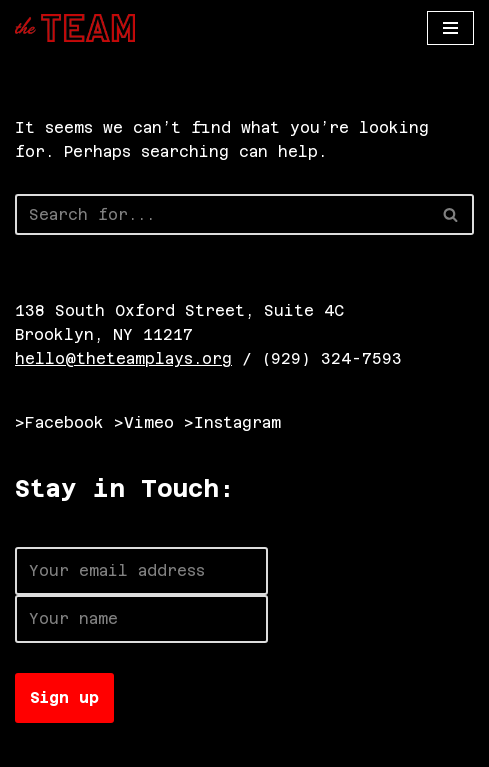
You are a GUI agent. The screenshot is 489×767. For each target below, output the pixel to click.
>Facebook (59, 422)
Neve (35, 746)
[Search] (222, 214)
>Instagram (232, 422)
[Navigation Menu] (450, 28)
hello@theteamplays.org (123, 358)
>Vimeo (144, 422)
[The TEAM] (75, 28)
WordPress (237, 746)
